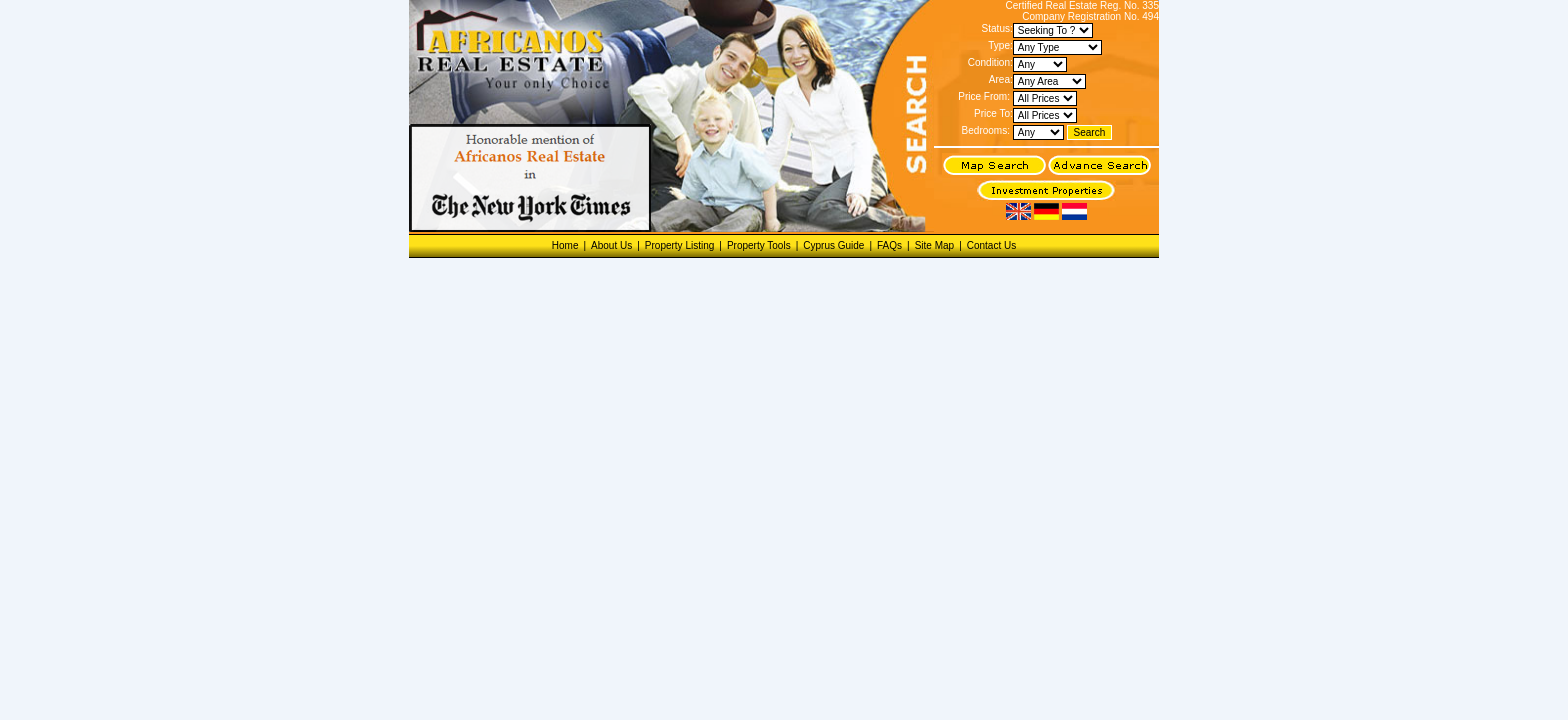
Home (565, 245)
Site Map (934, 245)
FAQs (889, 245)
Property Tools (759, 245)
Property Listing (679, 245)
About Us (611, 245)
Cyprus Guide (833, 245)
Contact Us (991, 245)
